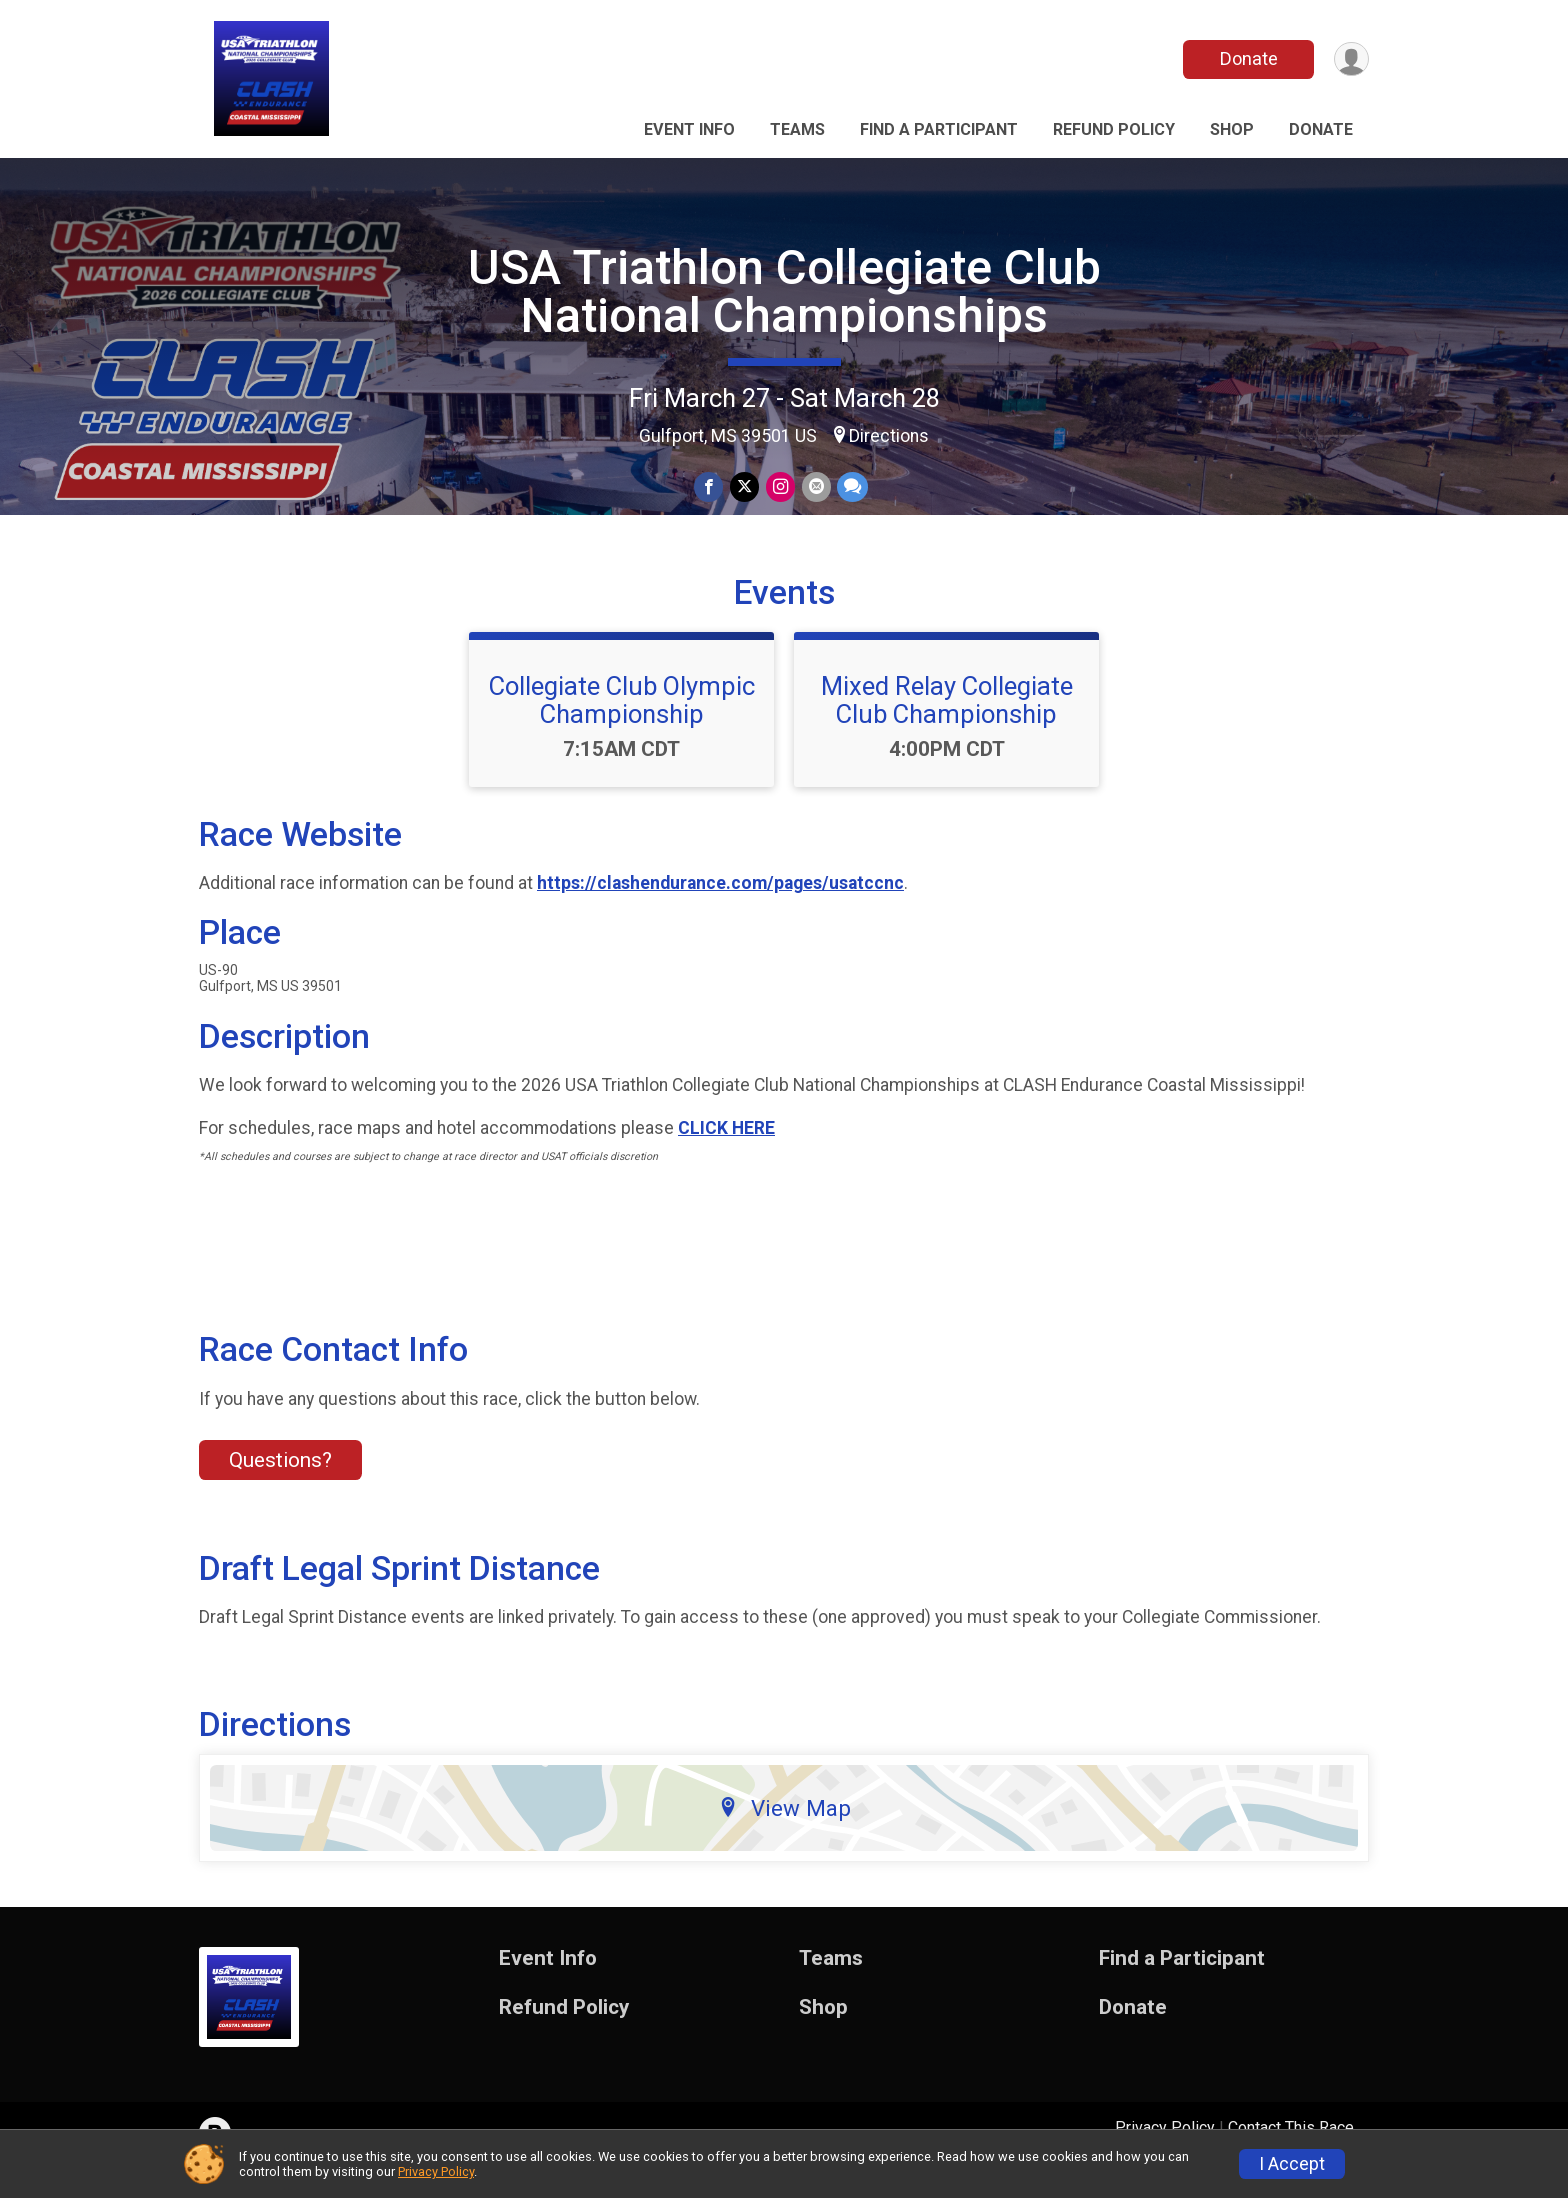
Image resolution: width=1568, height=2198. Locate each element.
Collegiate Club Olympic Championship (622, 723)
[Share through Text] (851, 487)
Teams (797, 129)
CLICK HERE (726, 1152)
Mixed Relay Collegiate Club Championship (947, 723)
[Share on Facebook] (710, 487)
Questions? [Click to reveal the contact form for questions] (280, 1484)
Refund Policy (1114, 129)
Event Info (689, 129)
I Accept (1292, 2164)
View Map (784, 1831)
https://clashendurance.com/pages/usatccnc (720, 907)
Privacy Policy (436, 2171)
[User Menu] (1350, 59)
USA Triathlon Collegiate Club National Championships (784, 291)
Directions (889, 436)
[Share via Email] (815, 487)
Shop (1232, 129)
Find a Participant (939, 129)
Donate (1247, 58)
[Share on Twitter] (745, 487)
